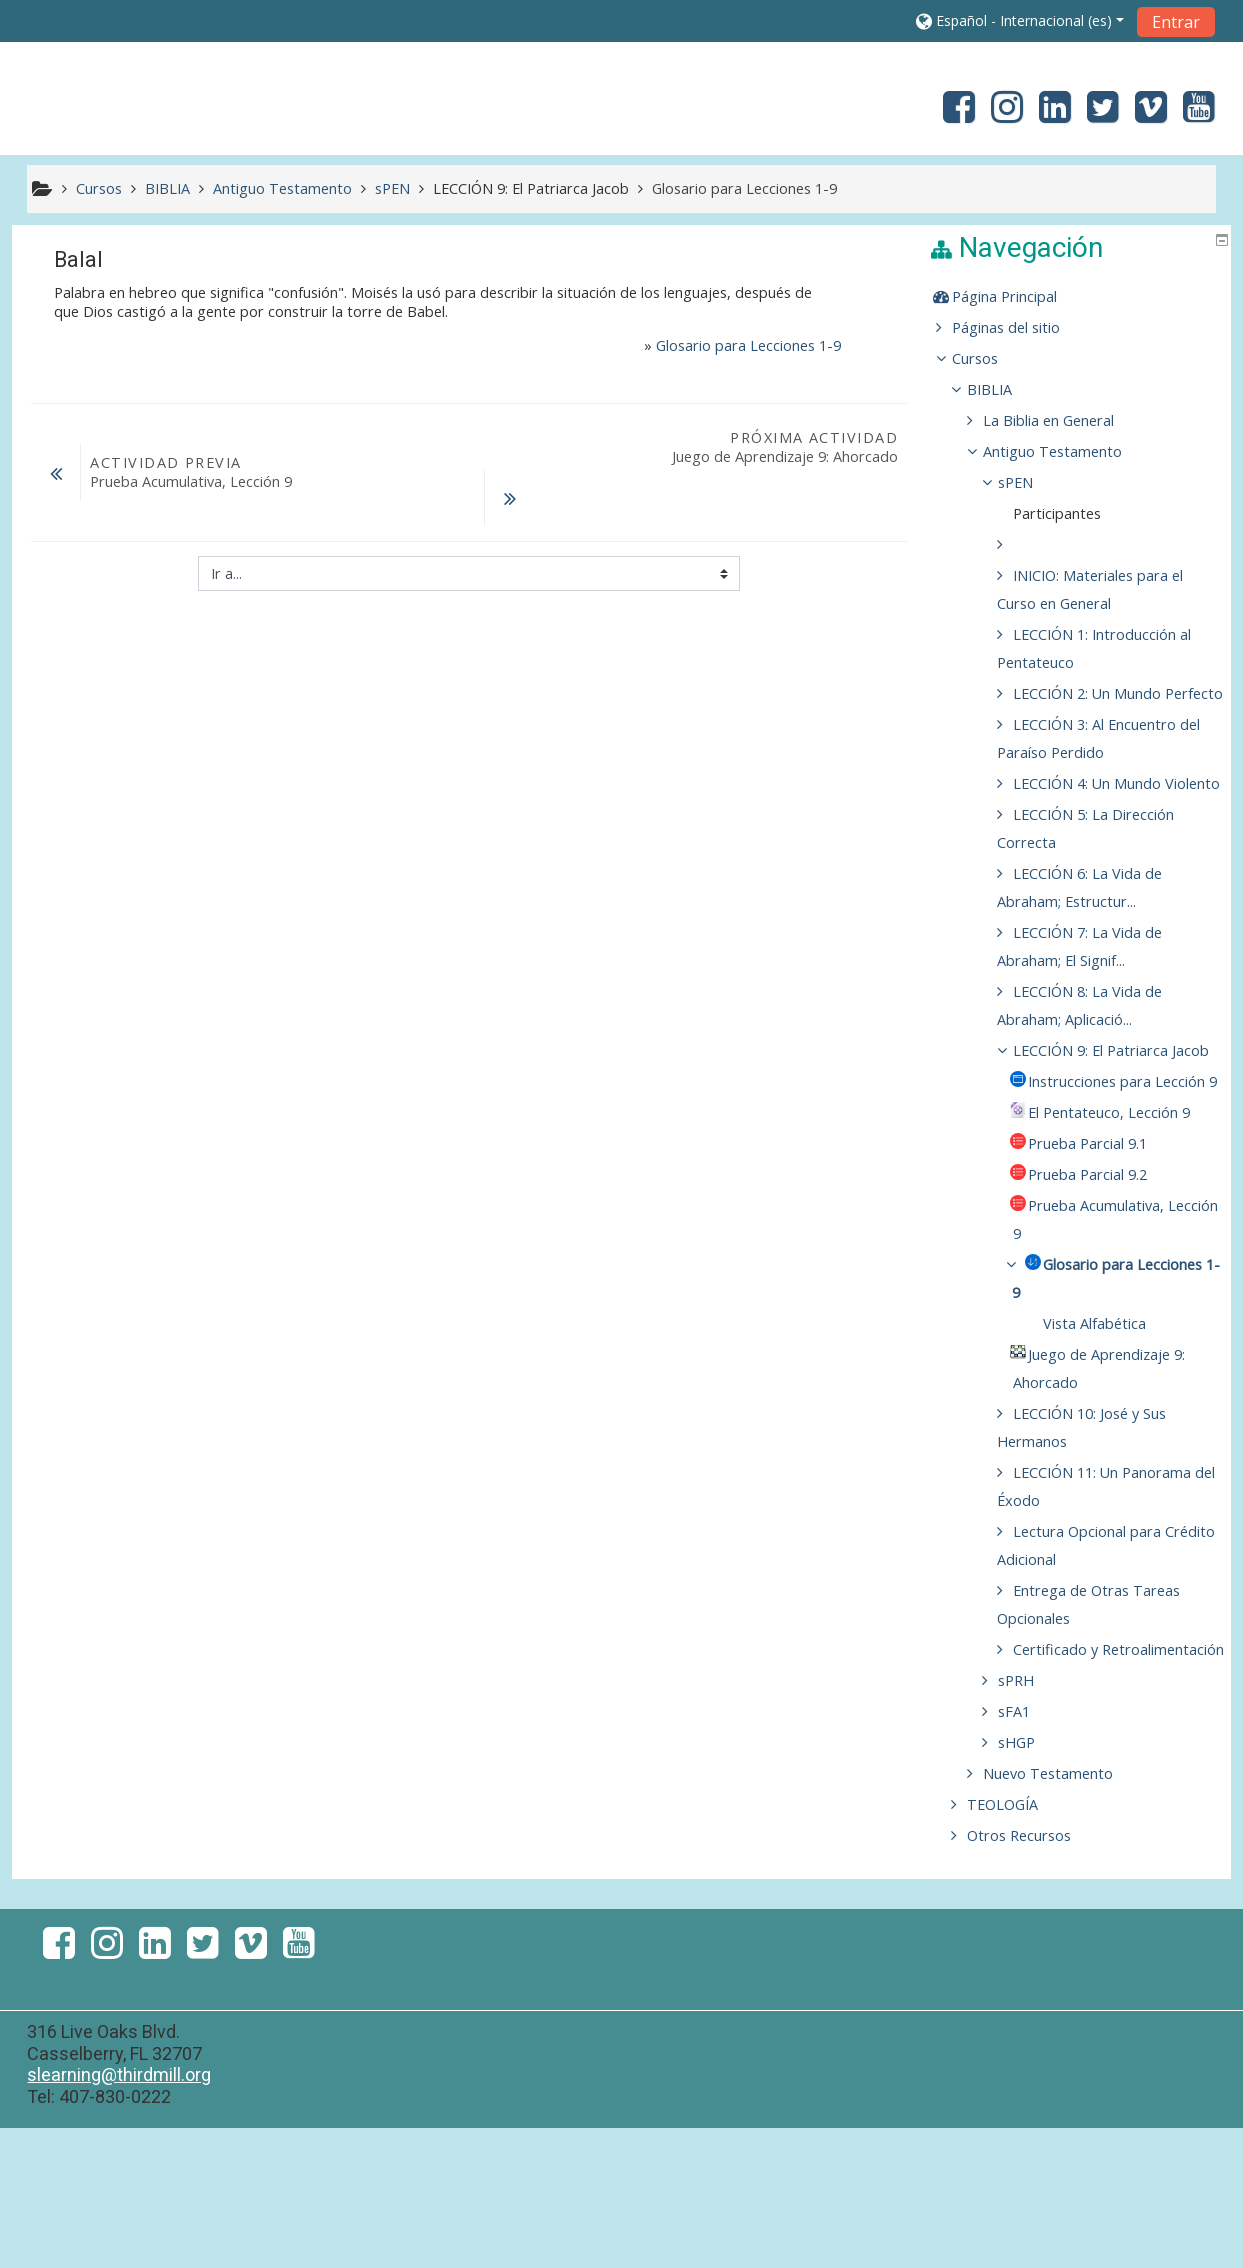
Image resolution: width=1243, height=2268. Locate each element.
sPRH (1031, 1820)
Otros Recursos (1034, 1975)
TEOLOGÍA (1017, 1944)
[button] (1020, 20)
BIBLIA (1004, 389)
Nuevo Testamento (1062, 1913)
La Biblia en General (1062, 420)
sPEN (1030, 482)
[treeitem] (1081, 297)
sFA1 (1029, 1851)
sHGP (1031, 1882)
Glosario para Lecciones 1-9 (748, 345)
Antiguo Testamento (1066, 451)
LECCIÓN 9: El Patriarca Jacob (531, 188)
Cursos (990, 358)
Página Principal (1019, 296)
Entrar (1176, 22)
